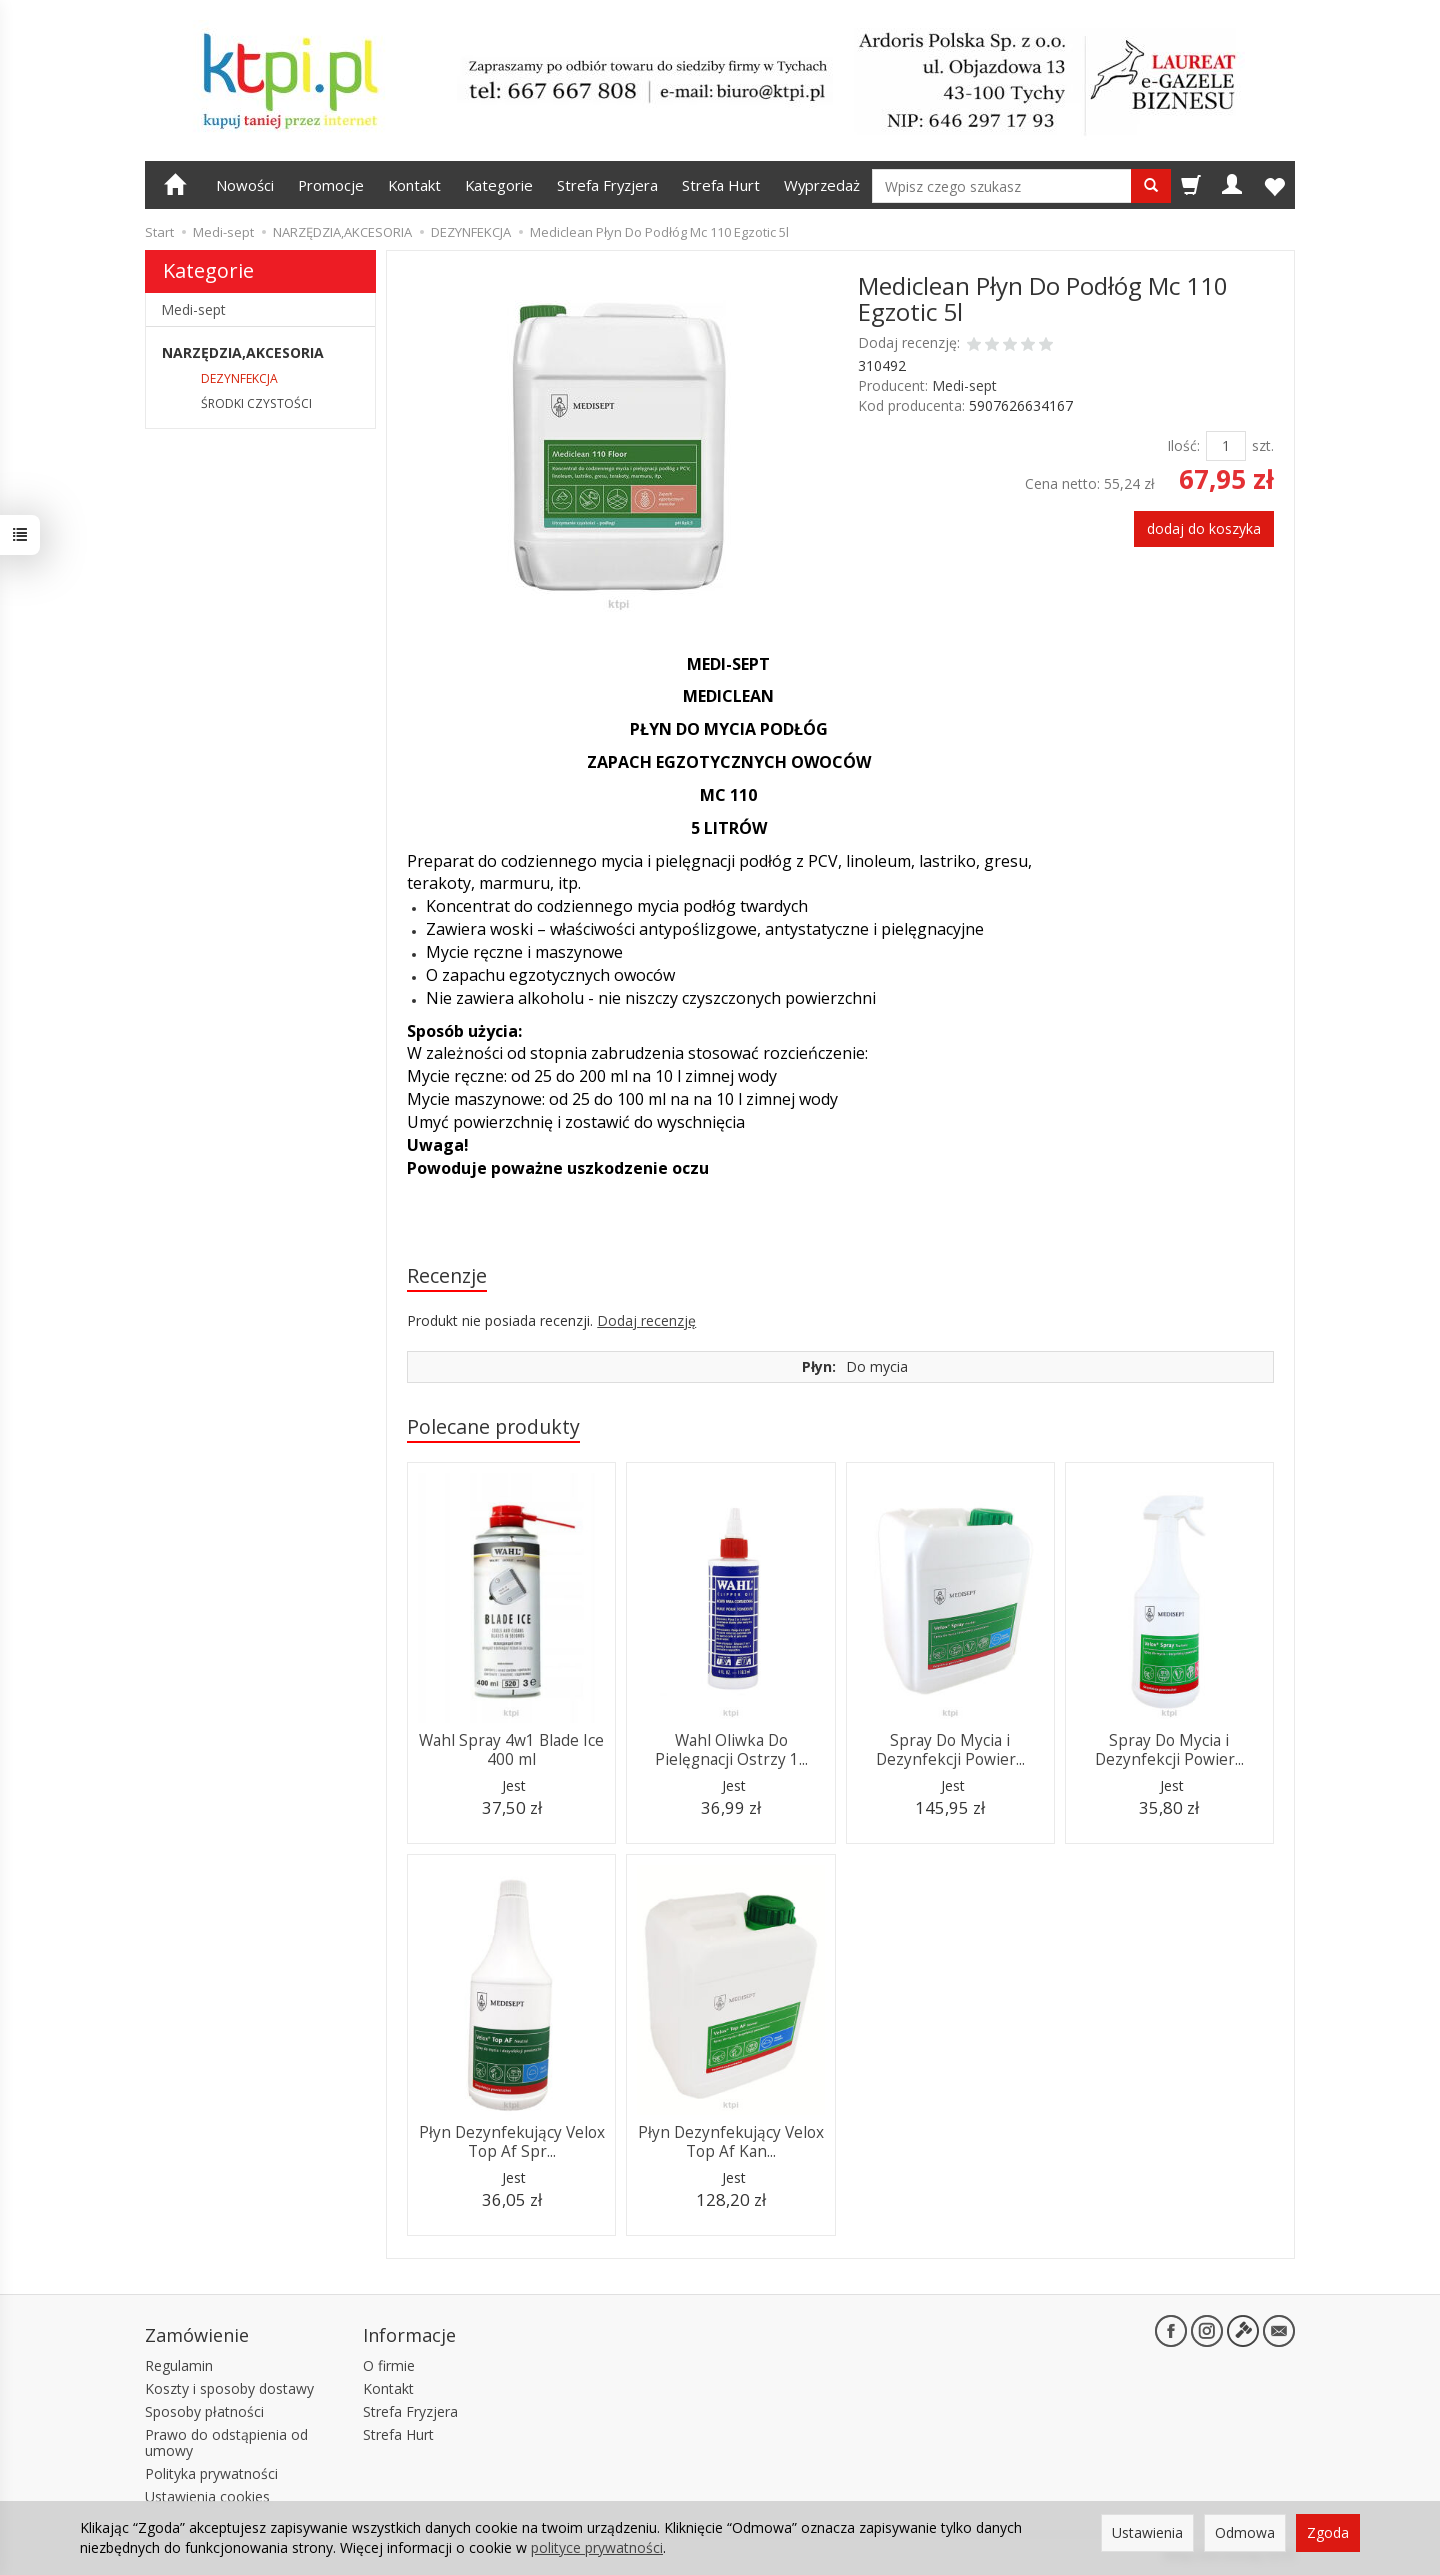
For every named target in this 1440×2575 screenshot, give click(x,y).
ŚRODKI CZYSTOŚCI (256, 403)
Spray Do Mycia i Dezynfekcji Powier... (950, 1749)
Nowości (245, 185)
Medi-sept (964, 385)
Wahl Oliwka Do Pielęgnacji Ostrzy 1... (731, 1749)
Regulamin (179, 2365)
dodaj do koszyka (1204, 528)
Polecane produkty (493, 1426)
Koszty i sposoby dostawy (229, 2388)
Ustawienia (1147, 2532)
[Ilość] (1226, 446)
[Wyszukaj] (1151, 186)
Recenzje (447, 1275)
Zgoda (1328, 2532)
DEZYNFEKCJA (239, 378)
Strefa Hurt (721, 185)
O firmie (389, 2365)
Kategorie (499, 185)
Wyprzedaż (822, 185)
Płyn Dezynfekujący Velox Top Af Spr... (512, 2141)
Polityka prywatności (211, 2473)
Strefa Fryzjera (607, 185)
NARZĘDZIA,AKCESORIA (243, 352)
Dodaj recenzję (646, 1320)
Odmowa (1245, 2532)
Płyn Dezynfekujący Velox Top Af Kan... (731, 2141)
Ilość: (1183, 445)
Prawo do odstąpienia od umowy (226, 2443)
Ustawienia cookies (207, 2496)
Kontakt (414, 185)
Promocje (331, 185)
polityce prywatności (597, 2547)
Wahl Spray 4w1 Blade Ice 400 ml (511, 1749)
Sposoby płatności (204, 2411)
